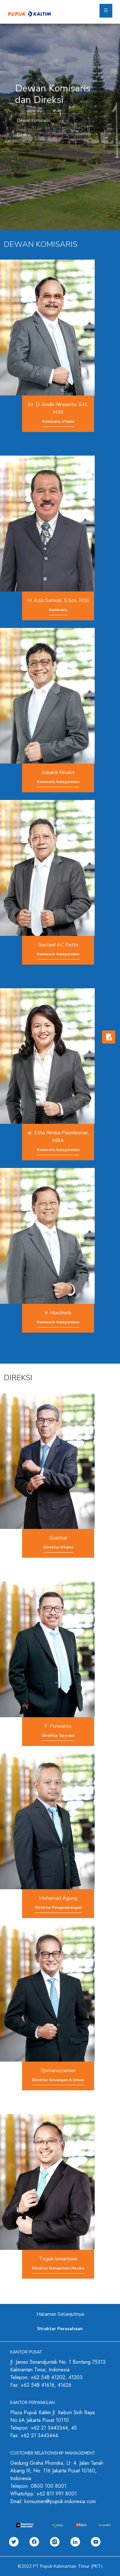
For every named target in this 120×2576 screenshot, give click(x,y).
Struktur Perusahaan (60, 2329)
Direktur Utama (58, 1547)
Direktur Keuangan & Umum (58, 2079)
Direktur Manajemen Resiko (58, 2268)
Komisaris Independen (58, 781)
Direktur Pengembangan (58, 1907)
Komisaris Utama (58, 421)
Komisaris (58, 609)
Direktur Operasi (58, 1735)
